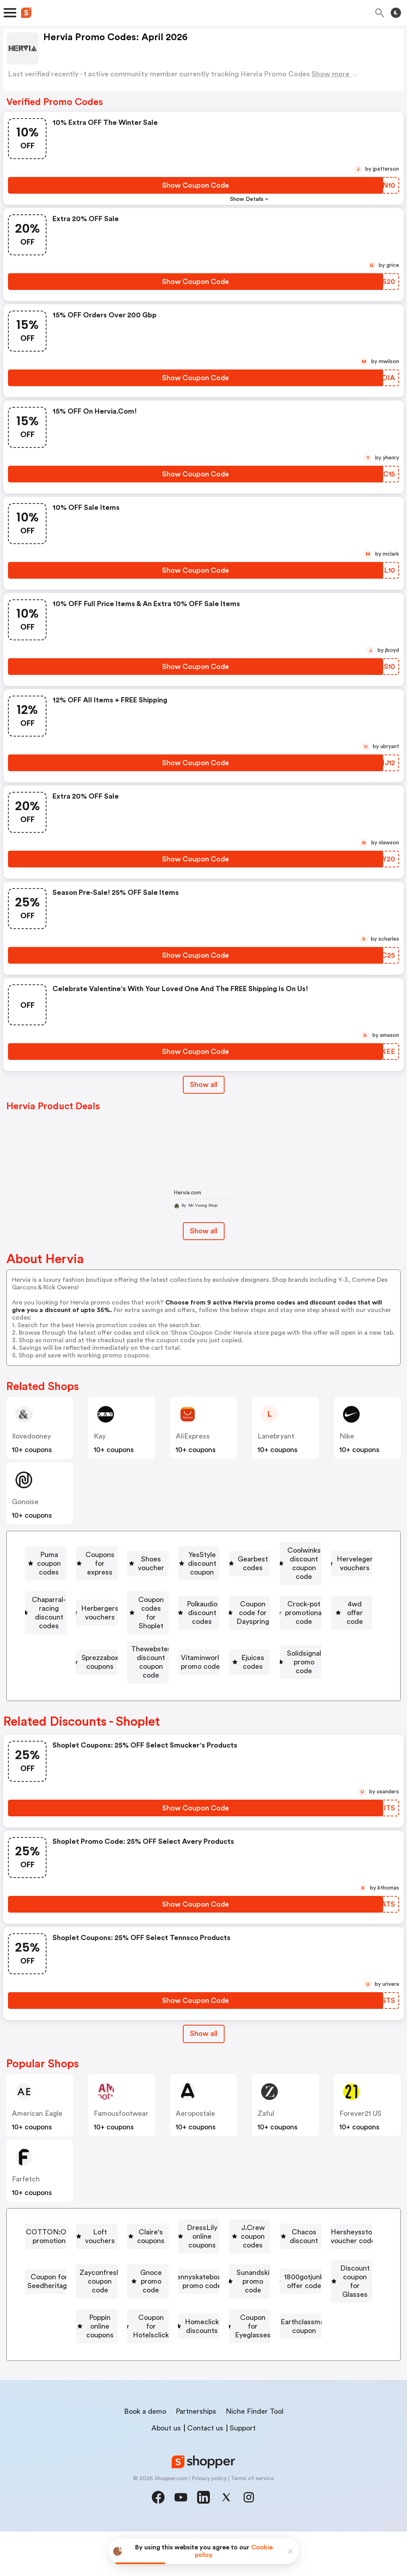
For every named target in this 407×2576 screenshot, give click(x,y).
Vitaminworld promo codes (236, 1665)
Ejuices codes (332, 1665)
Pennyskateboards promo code (196, 2310)
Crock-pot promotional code (113, 1642)
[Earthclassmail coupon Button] (198, 2379)
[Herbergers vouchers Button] (316, 1596)
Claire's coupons (295, 2241)
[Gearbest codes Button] (186, 1573)
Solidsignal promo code (202, 1688)
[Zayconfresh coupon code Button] (319, 2287)
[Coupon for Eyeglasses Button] (300, 2356)
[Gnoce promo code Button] (81, 2310)
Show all (203, 2047)
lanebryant (276, 1436)
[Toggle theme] (395, 12)
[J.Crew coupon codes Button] (212, 2264)
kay (100, 1436)
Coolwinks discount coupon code (300, 1573)
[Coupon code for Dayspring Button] (313, 1619)
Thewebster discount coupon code (106, 1665)
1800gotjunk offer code (88, 2333)
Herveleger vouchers (84, 1596)
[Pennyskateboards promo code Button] (193, 2310)
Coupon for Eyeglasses (303, 2356)
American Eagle (37, 2127)
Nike (346, 1436)
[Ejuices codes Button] (329, 1665)
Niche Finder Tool (254, 2455)
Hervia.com (187, 1192)
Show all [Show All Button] (203, 1084)
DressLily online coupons (108, 2264)
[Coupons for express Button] (207, 1550)
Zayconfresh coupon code (322, 2287)
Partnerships (196, 2455)
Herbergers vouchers (319, 1596)
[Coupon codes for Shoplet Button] (82, 1619)
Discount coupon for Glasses (204, 2333)
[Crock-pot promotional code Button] (110, 1642)
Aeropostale (195, 2127)
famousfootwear (121, 2127)
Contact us (205, 2472)
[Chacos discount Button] (305, 2264)
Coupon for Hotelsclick (100, 2356)
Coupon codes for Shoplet (85, 1619)
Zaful (266, 2127)
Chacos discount (308, 2264)
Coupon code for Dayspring (316, 1619)
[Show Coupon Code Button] (195, 185)
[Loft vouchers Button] (212, 2241)
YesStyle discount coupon (92, 1573)
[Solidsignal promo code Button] (199, 1688)
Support (243, 2472)
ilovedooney (31, 1436)
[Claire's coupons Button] (292, 2241)
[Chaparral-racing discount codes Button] (198, 1596)
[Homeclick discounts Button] (199, 2356)
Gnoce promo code (85, 2310)
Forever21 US (360, 2127)
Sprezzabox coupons (303, 1642)
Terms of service (252, 2523)
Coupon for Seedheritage (208, 2287)
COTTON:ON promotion (122, 2241)
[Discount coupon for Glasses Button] (200, 2333)
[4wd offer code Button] (211, 1642)
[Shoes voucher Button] (296, 1550)
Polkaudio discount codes (200, 1619)
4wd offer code (215, 1642)
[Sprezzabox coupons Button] (299, 1642)
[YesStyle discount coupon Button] (89, 1573)
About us (166, 2472)
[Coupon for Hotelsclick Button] (97, 2356)
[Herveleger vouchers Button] (81, 1596)
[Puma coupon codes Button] (111, 1550)
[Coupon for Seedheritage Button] (205, 2287)
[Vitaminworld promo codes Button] (233, 1665)
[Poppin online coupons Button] (313, 2333)
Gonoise (25, 1501)
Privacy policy (209, 2523)
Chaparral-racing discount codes (201, 1596)
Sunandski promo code (314, 2310)
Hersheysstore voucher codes (88, 2287)
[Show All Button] (204, 2047)
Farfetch (26, 2192)
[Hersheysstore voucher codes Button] (84, 2287)
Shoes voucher (299, 1550)
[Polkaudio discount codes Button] (196, 1619)
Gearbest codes (190, 1573)
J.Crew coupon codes (215, 2264)
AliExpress (193, 1436)
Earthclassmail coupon (202, 2379)
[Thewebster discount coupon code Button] (102, 1665)
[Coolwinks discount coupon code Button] (297, 1573)
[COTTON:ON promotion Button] (119, 2241)
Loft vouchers (215, 2241)
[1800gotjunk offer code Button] (85, 2333)
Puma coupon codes (114, 1550)
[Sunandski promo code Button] (310, 2310)
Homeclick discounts (202, 2356)
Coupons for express (211, 1550)
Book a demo (145, 2455)
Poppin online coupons (317, 2333)
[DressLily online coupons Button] (106, 2264)
